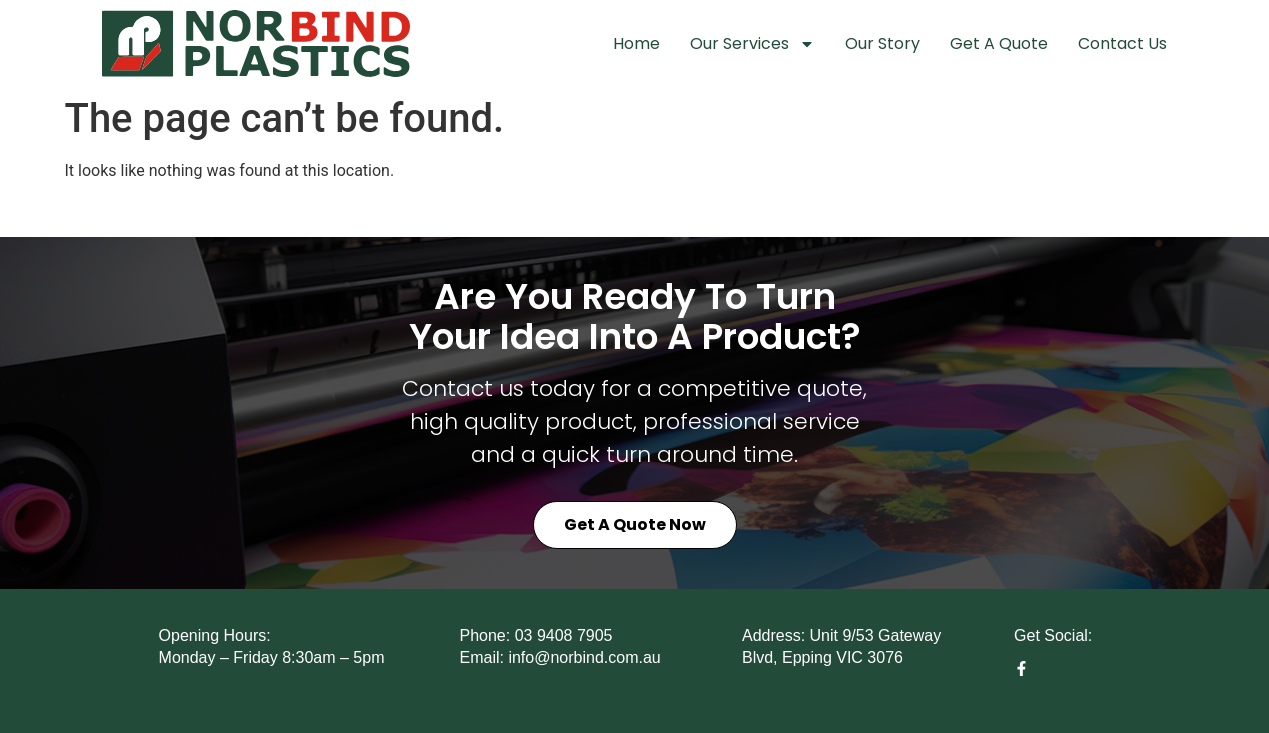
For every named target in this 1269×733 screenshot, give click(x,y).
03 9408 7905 (564, 635)
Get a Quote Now (635, 524)
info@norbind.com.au (584, 657)
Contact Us (1122, 43)
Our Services (752, 44)
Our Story (882, 43)
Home (636, 43)
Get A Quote (999, 43)
